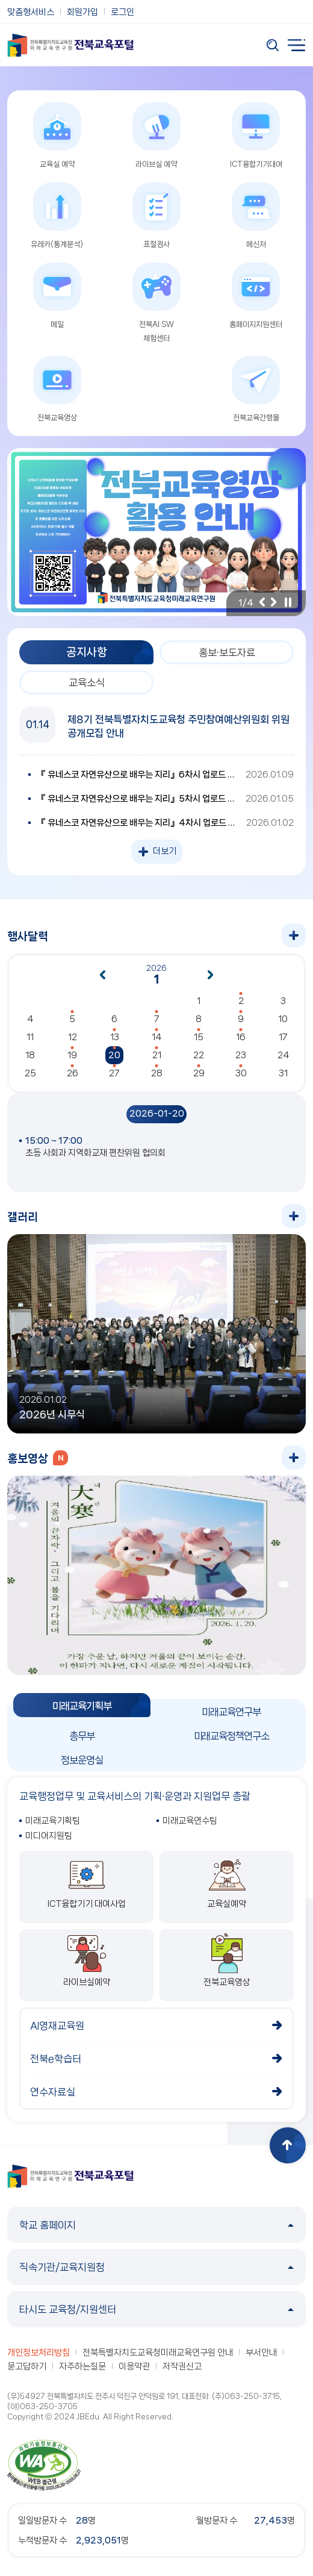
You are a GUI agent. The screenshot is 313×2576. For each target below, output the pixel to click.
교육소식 (87, 682)
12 (72, 1037)
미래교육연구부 (231, 1711)
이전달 (102, 975)
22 (198, 1055)
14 (156, 1037)
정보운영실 (81, 1759)
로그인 (122, 12)
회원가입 (82, 12)
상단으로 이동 (288, 2145)
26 (72, 1073)
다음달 (211, 975)
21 (156, 1055)
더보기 (164, 851)
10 (283, 1019)
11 (30, 1037)
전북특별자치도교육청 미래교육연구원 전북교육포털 (70, 45)
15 (198, 1037)
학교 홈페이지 (156, 2224)
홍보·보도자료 (227, 652)
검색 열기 (273, 45)
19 (72, 1055)
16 (241, 1037)
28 (157, 1073)
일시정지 (288, 602)
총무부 (82, 1735)
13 (114, 1037)
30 (241, 1073)
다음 (274, 602)
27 (114, 1073)
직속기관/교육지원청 (156, 2267)
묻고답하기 (26, 2366)
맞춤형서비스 (30, 12)
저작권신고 (182, 2366)
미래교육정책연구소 (231, 1735)
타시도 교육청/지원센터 (156, 2309)
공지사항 (86, 652)
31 (283, 1073)
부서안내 (261, 2352)
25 (30, 1073)
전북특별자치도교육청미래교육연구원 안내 (157, 2352)
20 (114, 1055)
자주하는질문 (82, 2366)
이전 (262, 602)
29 (199, 1073)
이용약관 (134, 2366)
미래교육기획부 (81, 1705)
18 (30, 1055)
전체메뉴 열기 (297, 45)
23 (240, 1055)
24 (283, 1055)
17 (283, 1037)
